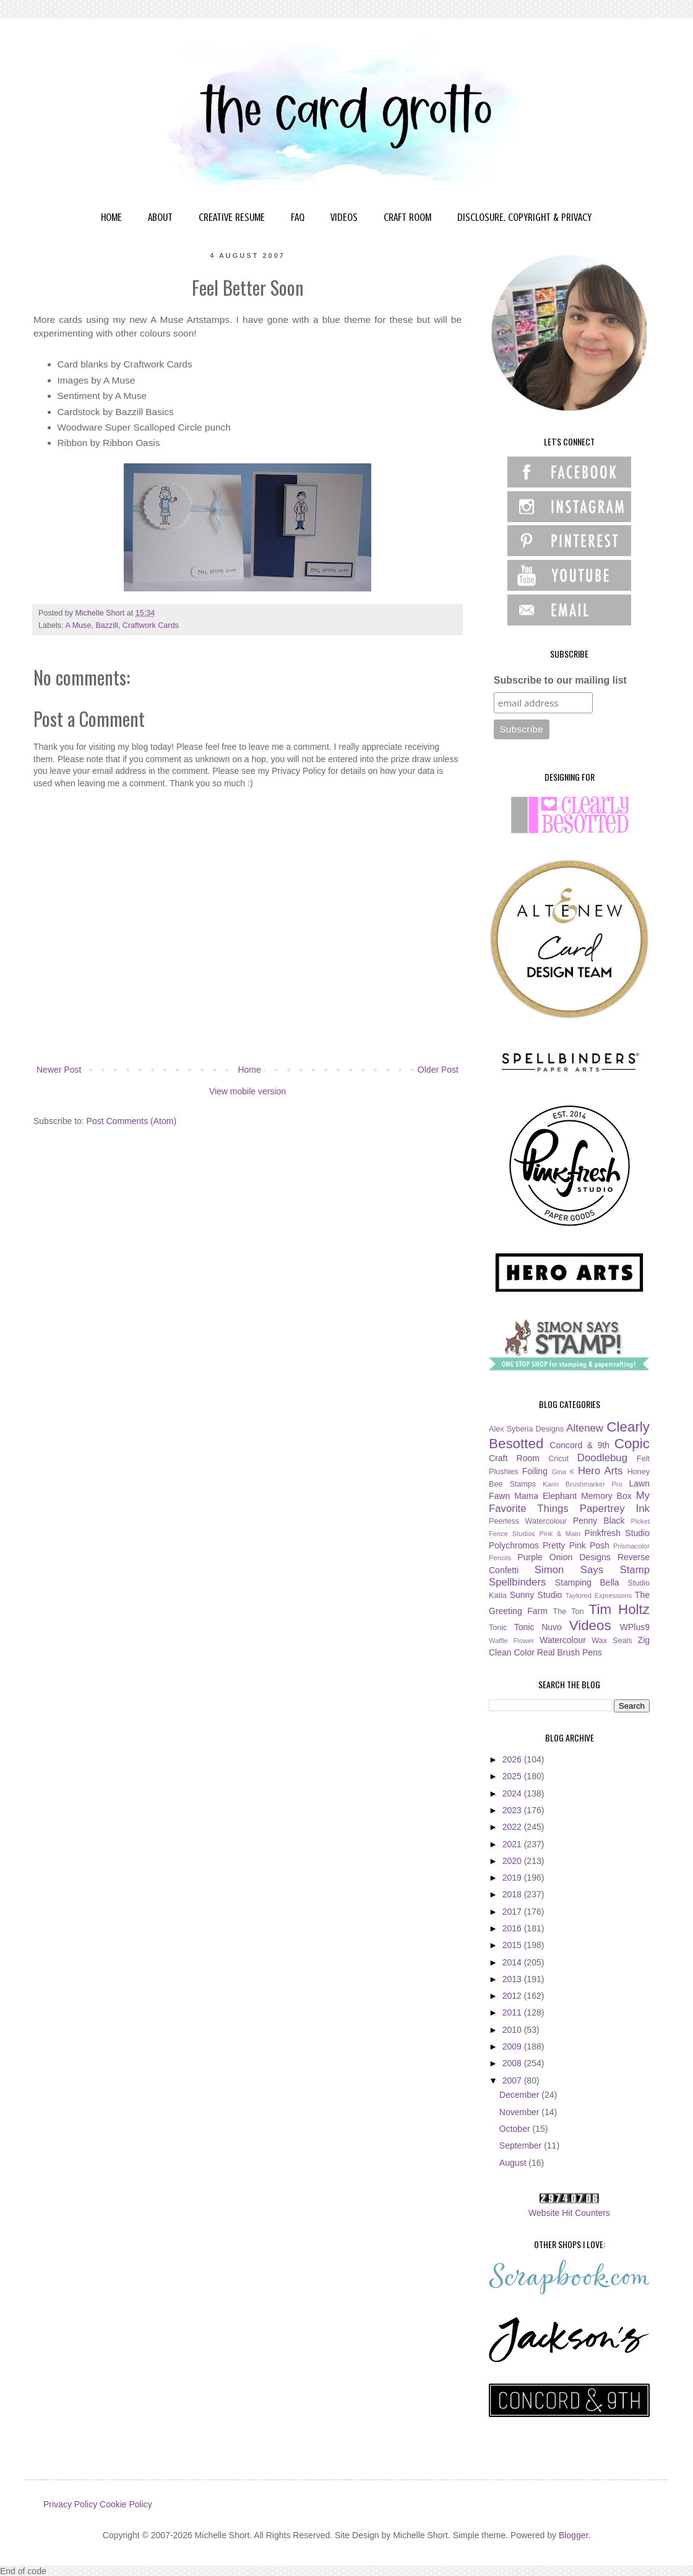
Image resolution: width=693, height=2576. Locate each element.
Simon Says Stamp (592, 1570)
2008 (513, 2063)
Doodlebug (602, 1458)
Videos (590, 1625)
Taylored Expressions (599, 1595)
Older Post (438, 1070)
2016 (513, 1928)
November (520, 2112)
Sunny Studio (536, 1595)
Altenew (584, 1428)
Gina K (562, 1471)
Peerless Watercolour (528, 1521)
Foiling (535, 1471)
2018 (513, 1894)
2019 (513, 1878)
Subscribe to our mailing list (560, 680)
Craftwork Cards (151, 625)
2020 (513, 1861)
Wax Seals (612, 1640)
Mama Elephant (545, 1496)
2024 (513, 1793)
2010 (513, 2030)
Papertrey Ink (615, 1508)
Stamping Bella (587, 1582)
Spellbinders (517, 1582)
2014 (513, 1962)
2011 (513, 2012)
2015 (513, 1945)
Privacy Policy (70, 2504)
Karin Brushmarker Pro (582, 1484)
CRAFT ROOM (407, 217)
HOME (111, 217)
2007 (513, 2080)
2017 (513, 1912)
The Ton (568, 1611)
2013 (513, 1979)
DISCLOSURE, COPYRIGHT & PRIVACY (524, 217)
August (513, 2163)
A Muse (78, 625)
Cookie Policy (126, 2504)
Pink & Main (560, 1533)
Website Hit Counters (569, 2213)
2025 (513, 1776)
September (521, 2145)
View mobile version (247, 1091)
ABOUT (160, 217)
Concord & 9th (579, 1445)
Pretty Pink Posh (576, 1545)
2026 (513, 1759)
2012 (513, 1996)
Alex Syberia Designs (526, 1429)
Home (249, 1070)
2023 (513, 1810)
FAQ (297, 217)
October (516, 2129)
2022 (513, 1827)
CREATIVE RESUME (232, 217)
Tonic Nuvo (538, 1627)
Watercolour (563, 1640)
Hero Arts (600, 1471)
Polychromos (514, 1545)
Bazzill (106, 625)
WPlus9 (635, 1627)
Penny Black (599, 1521)
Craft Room (514, 1458)
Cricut (558, 1458)
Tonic (498, 1627)
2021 (513, 1844)
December (520, 2095)
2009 (513, 2046)
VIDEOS (344, 217)
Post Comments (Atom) (131, 1121)
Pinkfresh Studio (617, 1533)
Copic (632, 1443)
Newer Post (59, 1070)
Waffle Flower (511, 1640)
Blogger (573, 2535)
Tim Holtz (619, 1609)
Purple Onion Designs (563, 1557)
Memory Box (606, 1496)
